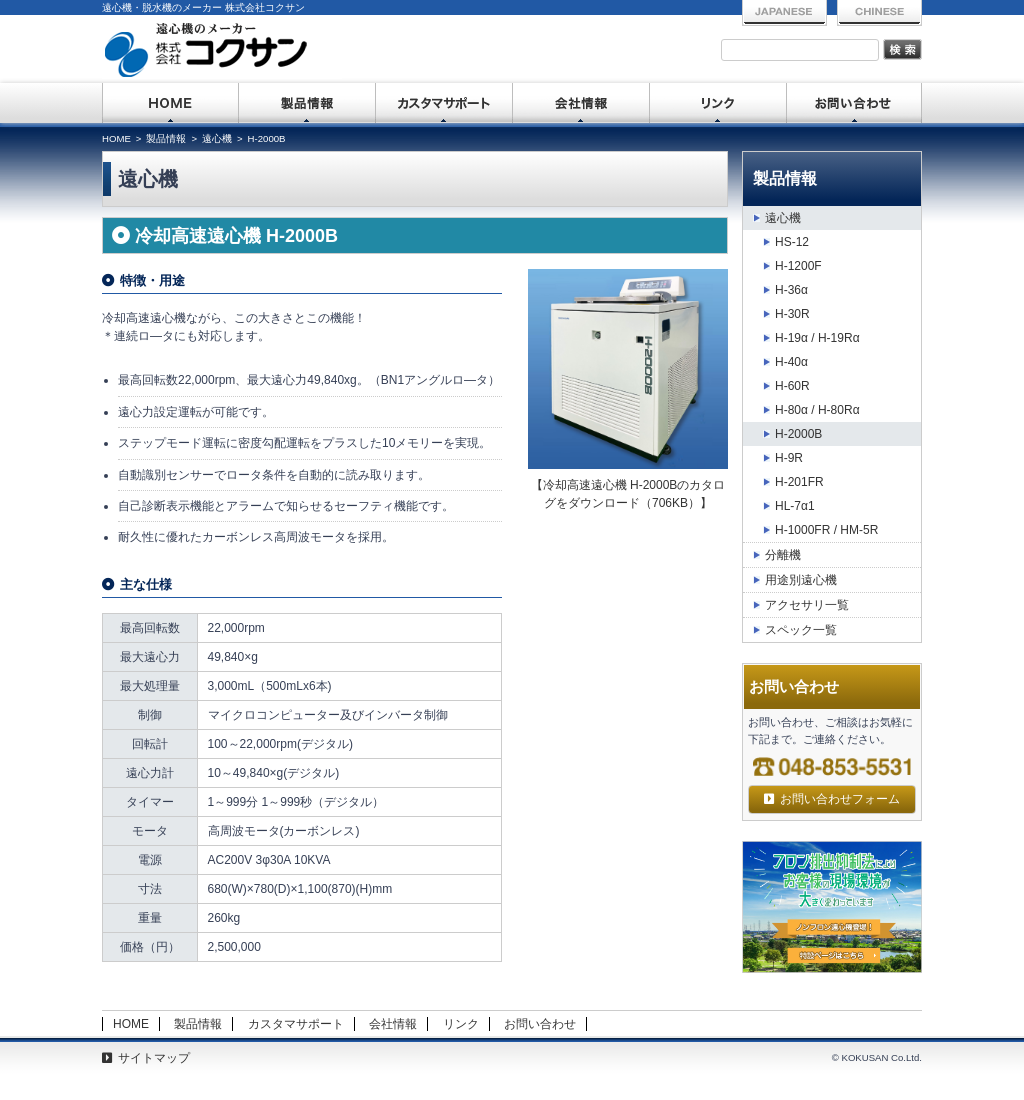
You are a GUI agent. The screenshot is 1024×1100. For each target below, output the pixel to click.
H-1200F (798, 266)
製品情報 (307, 103)
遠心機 (783, 218)
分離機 (783, 555)
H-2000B (798, 434)
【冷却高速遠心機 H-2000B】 (628, 494)
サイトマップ (154, 1058)
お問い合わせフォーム (840, 799)
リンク (718, 103)
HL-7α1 (795, 506)
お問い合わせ (854, 103)
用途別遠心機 (801, 580)
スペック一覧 (801, 630)
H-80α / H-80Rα (817, 410)
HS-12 (792, 242)
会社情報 (581, 103)
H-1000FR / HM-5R (826, 530)
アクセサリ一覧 (807, 605)
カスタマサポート (444, 103)
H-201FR (799, 482)
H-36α (791, 290)
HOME (170, 103)
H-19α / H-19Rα (817, 338)
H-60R (792, 386)
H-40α (791, 362)
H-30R (792, 314)
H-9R (789, 458)
